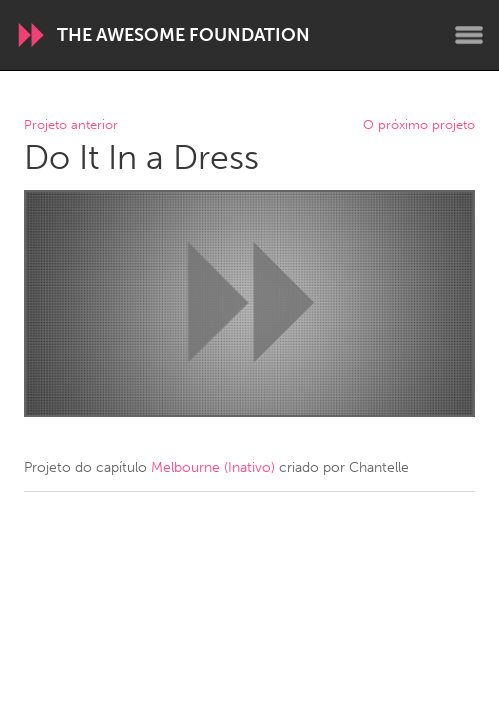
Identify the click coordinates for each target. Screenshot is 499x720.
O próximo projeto (419, 125)
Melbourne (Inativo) (213, 467)
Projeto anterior (71, 125)
